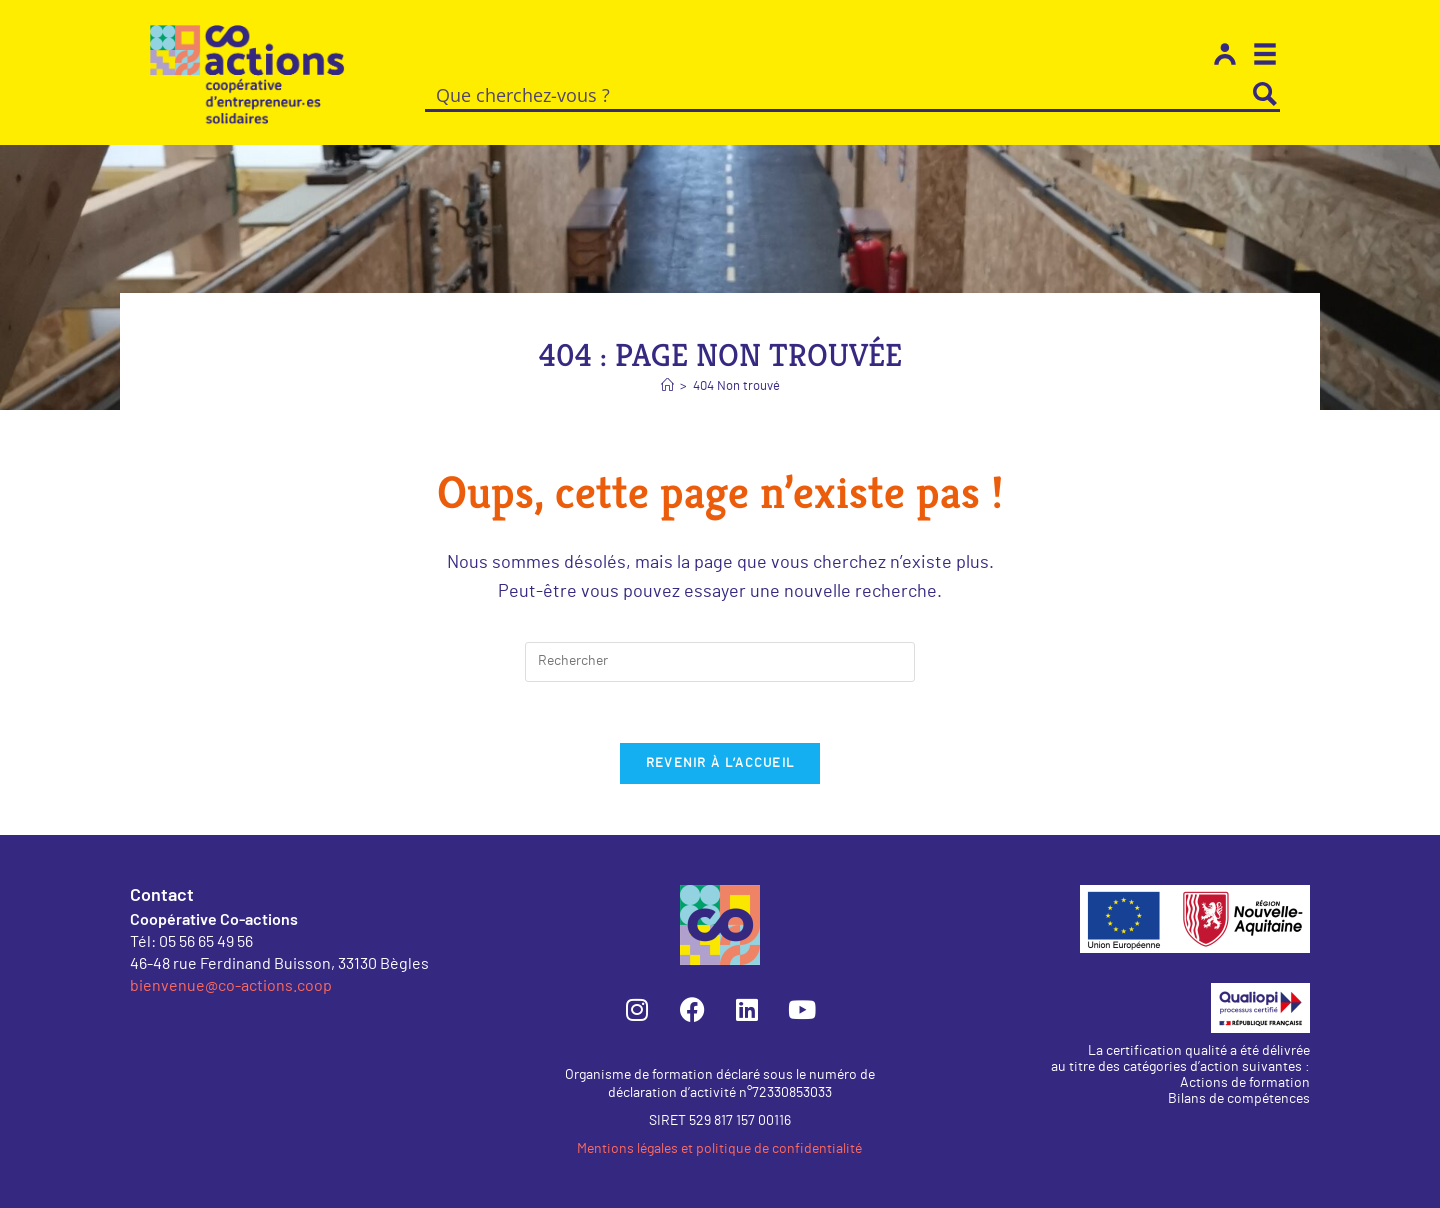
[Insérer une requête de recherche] (720, 662)
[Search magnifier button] (1265, 94)
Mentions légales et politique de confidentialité (719, 1149)
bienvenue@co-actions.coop (231, 984)
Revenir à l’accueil (720, 763)
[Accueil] (667, 386)
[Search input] (838, 94)
